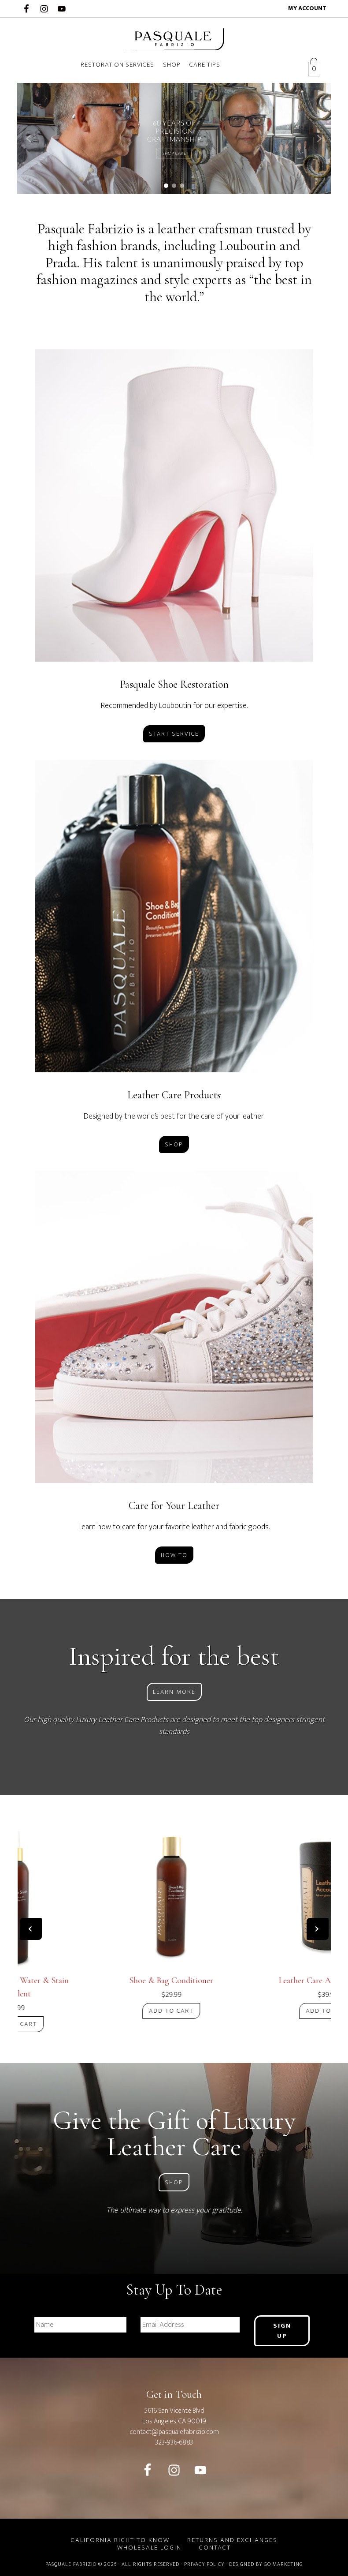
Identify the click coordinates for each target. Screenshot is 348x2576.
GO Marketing (283, 2563)
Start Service (174, 734)
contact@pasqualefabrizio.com (174, 2431)
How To (174, 1555)
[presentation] (31, 1929)
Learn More (174, 1692)
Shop (174, 1144)
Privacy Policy (204, 2563)
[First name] (80, 2325)
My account (307, 8)
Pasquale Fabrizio (174, 39)
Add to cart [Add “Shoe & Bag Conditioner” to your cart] (174, 2011)
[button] (28, 138)
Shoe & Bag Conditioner (174, 1980)
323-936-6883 (174, 2442)
